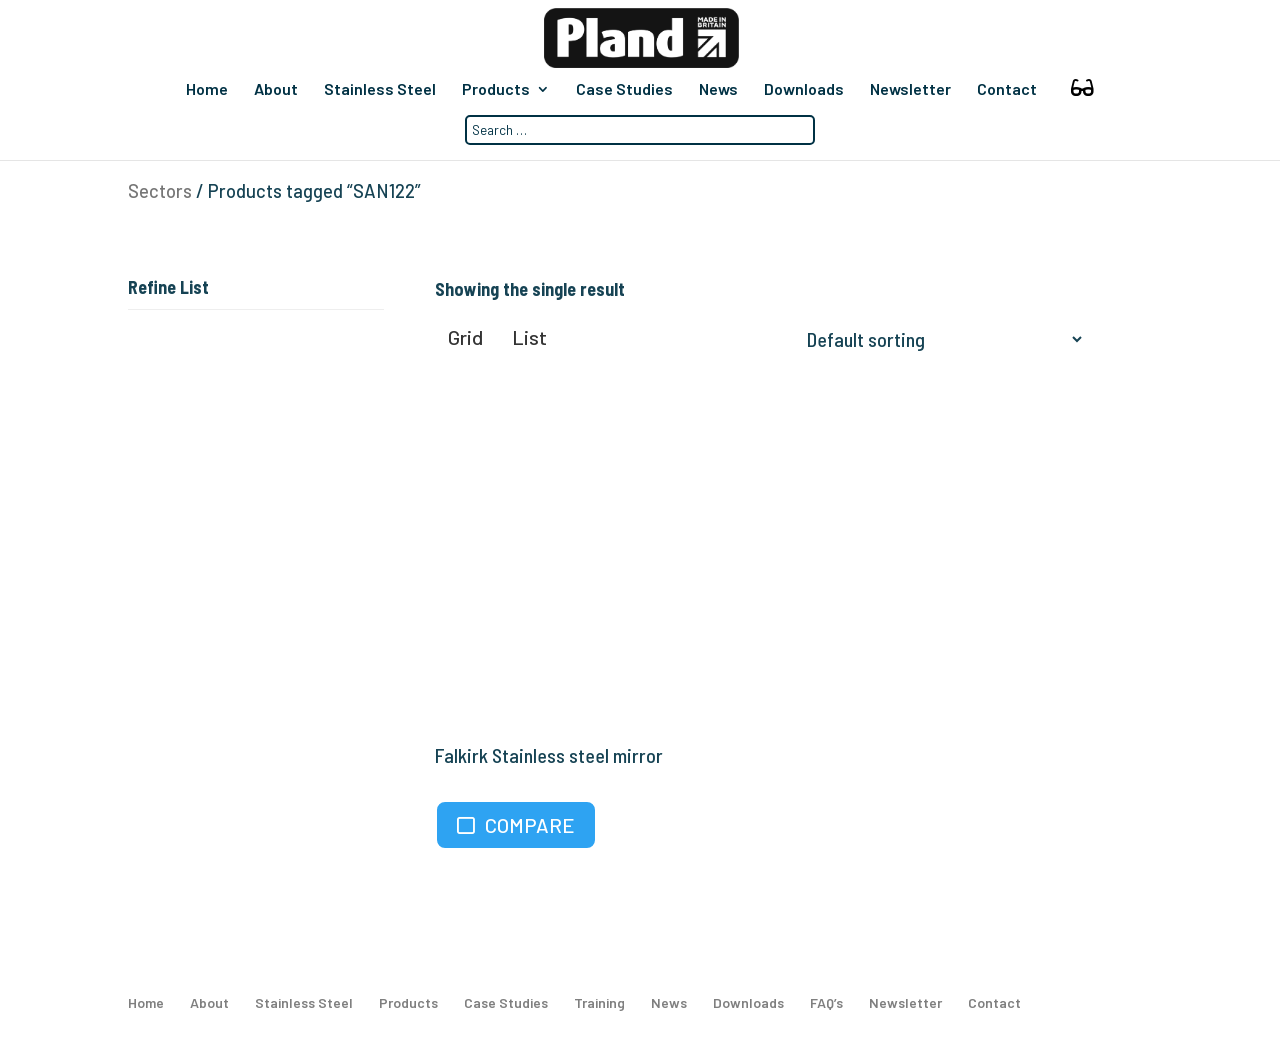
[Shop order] (940, 339)
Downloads (804, 90)
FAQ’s (826, 1002)
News (718, 90)
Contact (1007, 90)
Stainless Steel (380, 90)
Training (599, 1002)
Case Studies (624, 90)
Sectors (160, 191)
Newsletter (910, 90)
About (276, 90)
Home (207, 90)
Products (496, 90)
